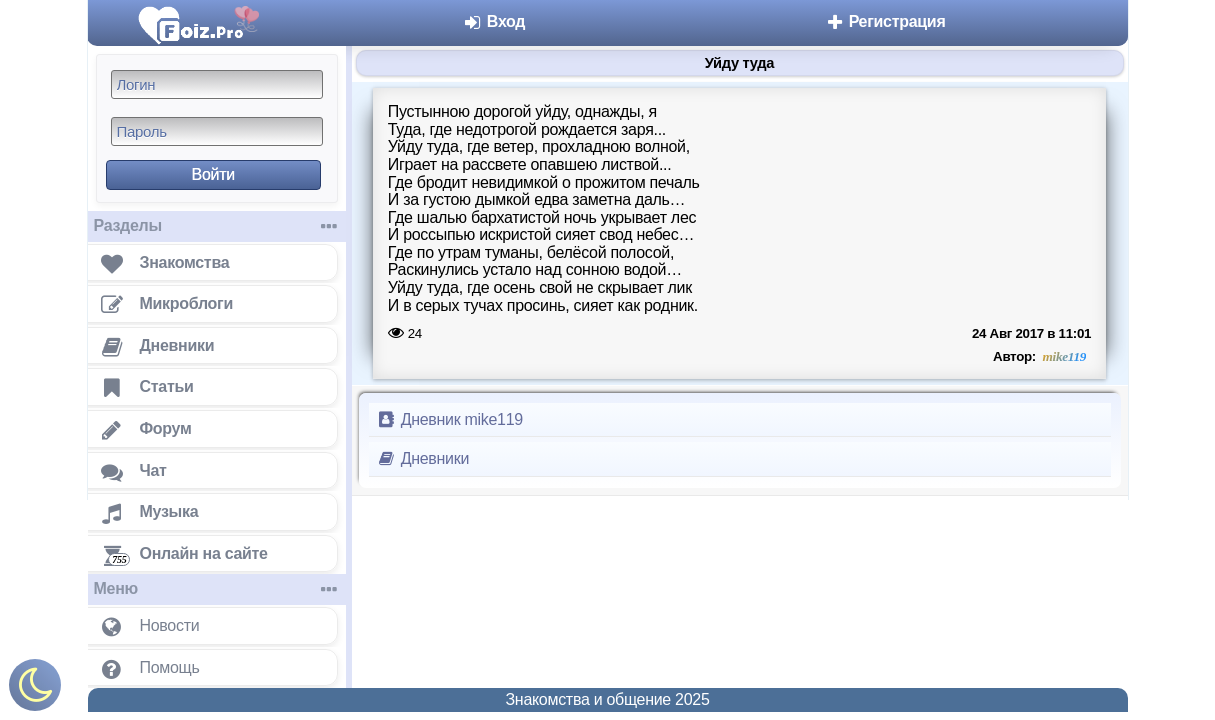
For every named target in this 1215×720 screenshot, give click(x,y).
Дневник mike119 (450, 419)
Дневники (423, 458)
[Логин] (217, 84)
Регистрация (885, 21)
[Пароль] (217, 131)
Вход (494, 21)
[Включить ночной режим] (35, 689)
